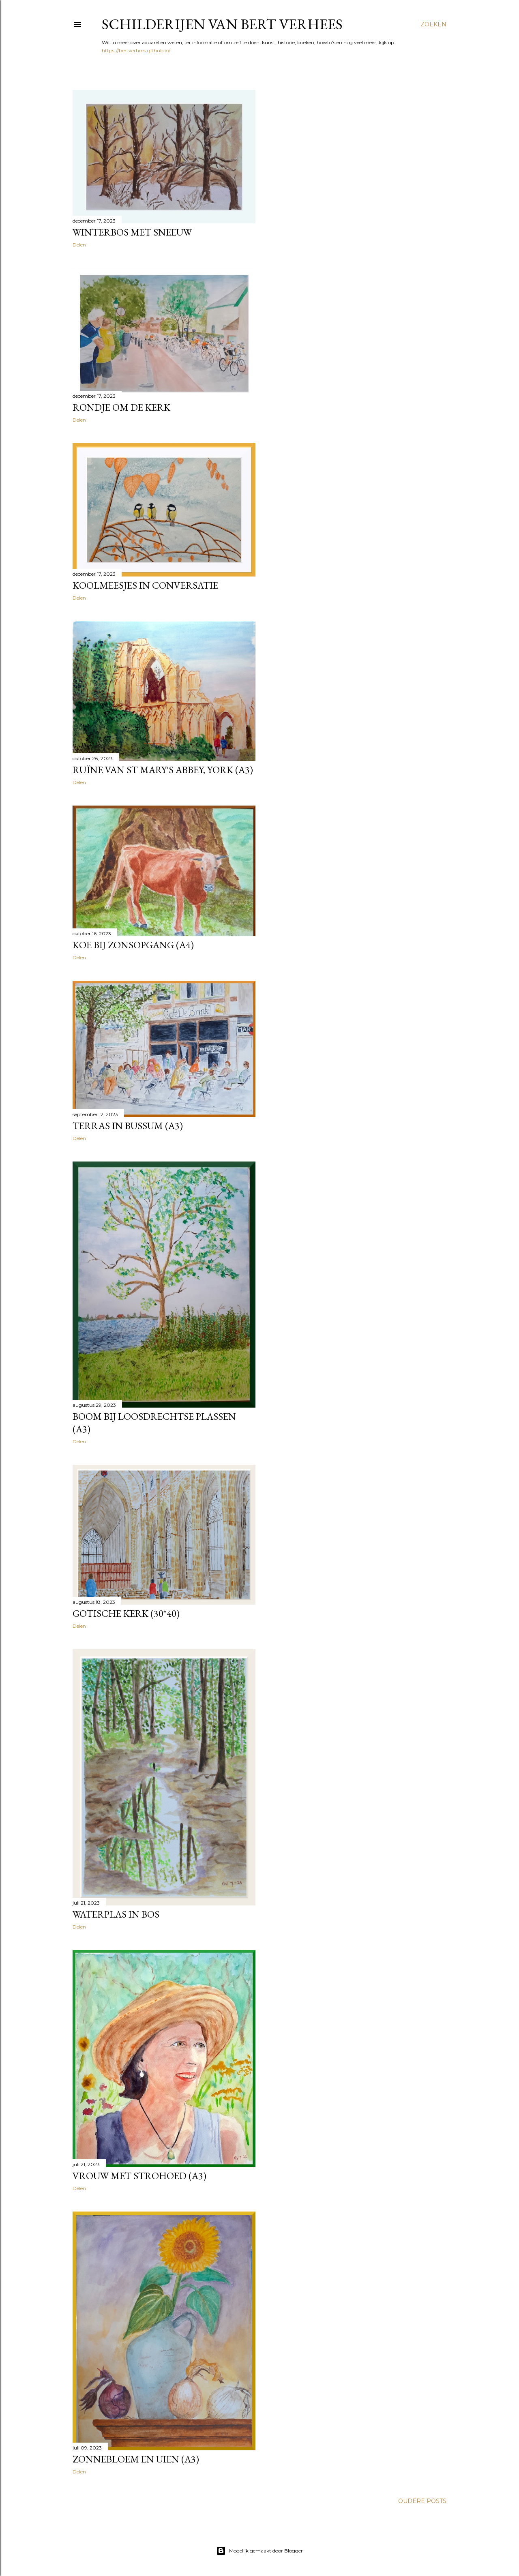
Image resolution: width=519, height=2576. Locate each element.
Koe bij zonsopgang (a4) (133, 945)
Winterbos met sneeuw (132, 232)
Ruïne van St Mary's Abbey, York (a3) (163, 769)
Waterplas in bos (116, 1914)
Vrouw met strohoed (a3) (139, 2175)
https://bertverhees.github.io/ (136, 50)
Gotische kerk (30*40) (126, 1613)
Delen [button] (79, 245)
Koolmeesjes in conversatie (145, 585)
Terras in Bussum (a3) (128, 1125)
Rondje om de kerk (121, 407)
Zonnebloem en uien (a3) (136, 2459)
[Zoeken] (433, 24)
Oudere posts (422, 2501)
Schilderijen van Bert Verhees (222, 24)
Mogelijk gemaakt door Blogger (259, 2551)
